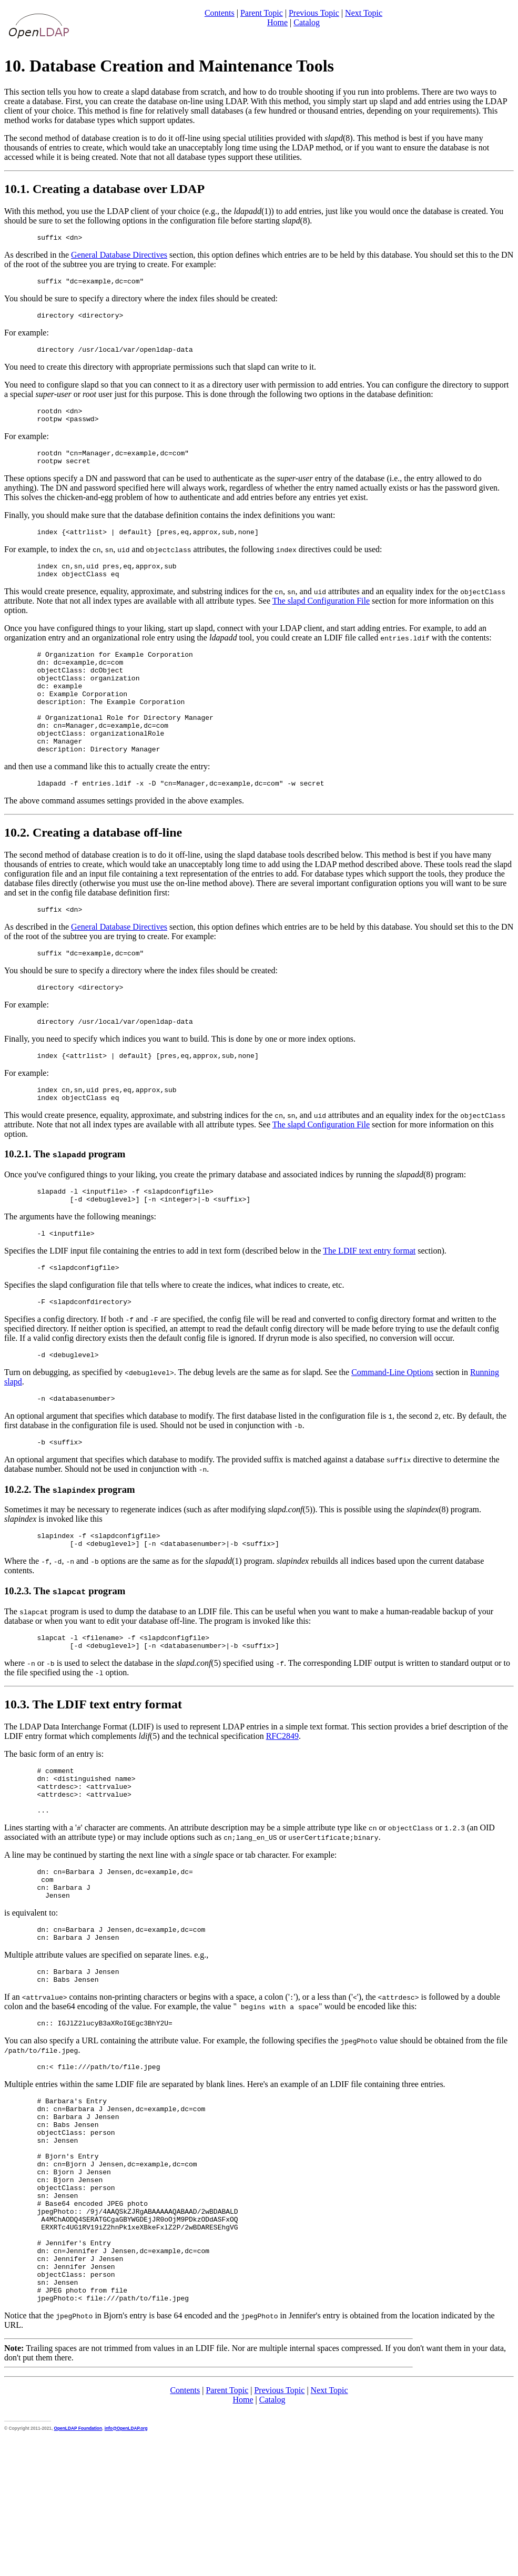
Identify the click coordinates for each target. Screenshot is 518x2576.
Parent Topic (261, 12)
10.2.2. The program (69, 1552)
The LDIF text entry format (369, 1305)
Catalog (306, 22)
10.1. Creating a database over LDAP (104, 189)
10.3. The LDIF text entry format (93, 1773)
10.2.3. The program (64, 1657)
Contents (220, 12)
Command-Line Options (392, 1432)
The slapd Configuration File (321, 618)
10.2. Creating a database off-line (93, 872)
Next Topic (363, 12)
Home (277, 22)
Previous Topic (314, 12)
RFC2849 (282, 1805)
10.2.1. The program (64, 1204)
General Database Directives (119, 256)
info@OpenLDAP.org (126, 2564)
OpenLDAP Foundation (78, 2564)
